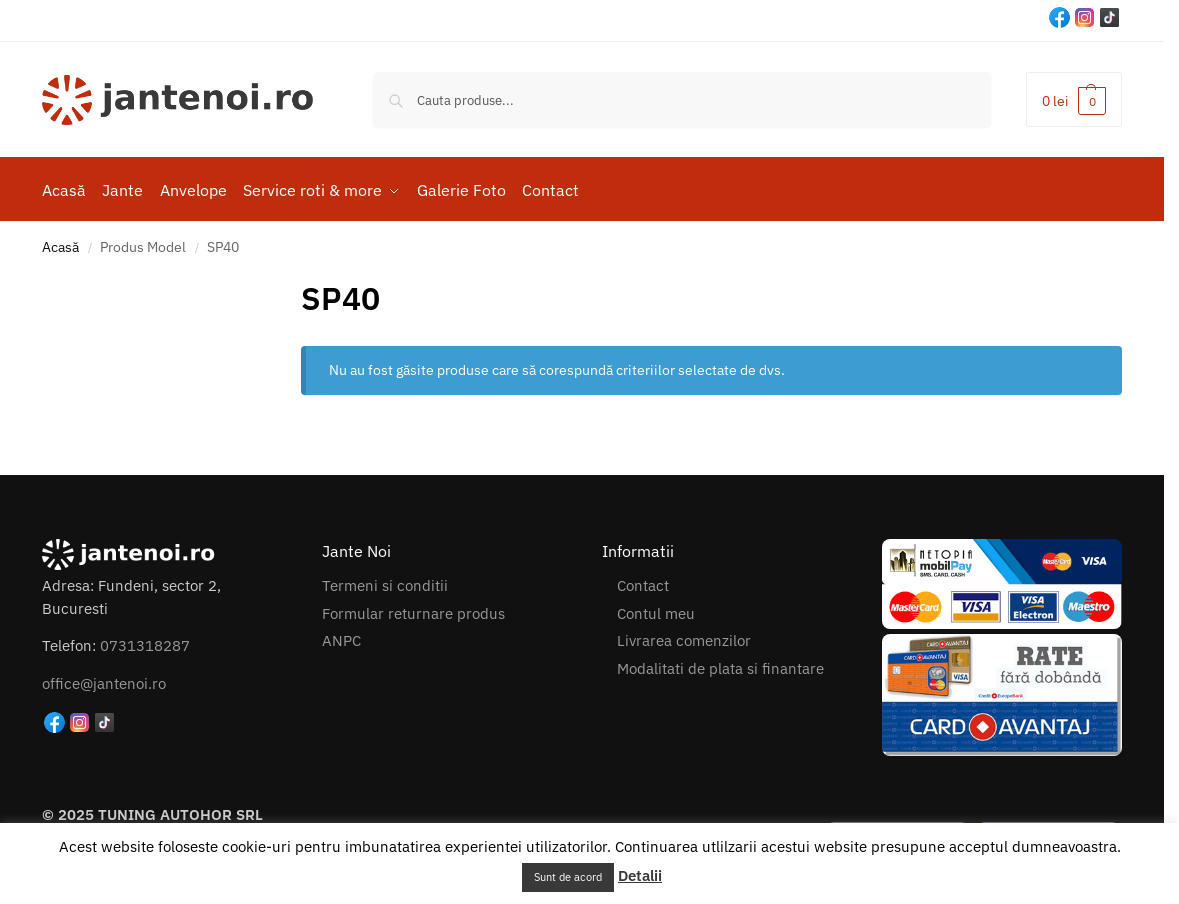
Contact (643, 582)
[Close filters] (286, 283)
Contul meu (656, 609)
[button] (1074, 99)
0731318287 (145, 642)
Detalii (640, 875)
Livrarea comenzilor (684, 637)
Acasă (60, 244)
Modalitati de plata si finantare (720, 664)
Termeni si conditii (385, 582)
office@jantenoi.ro (104, 680)
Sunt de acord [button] (568, 877)
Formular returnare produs (413, 609)
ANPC (341, 637)
